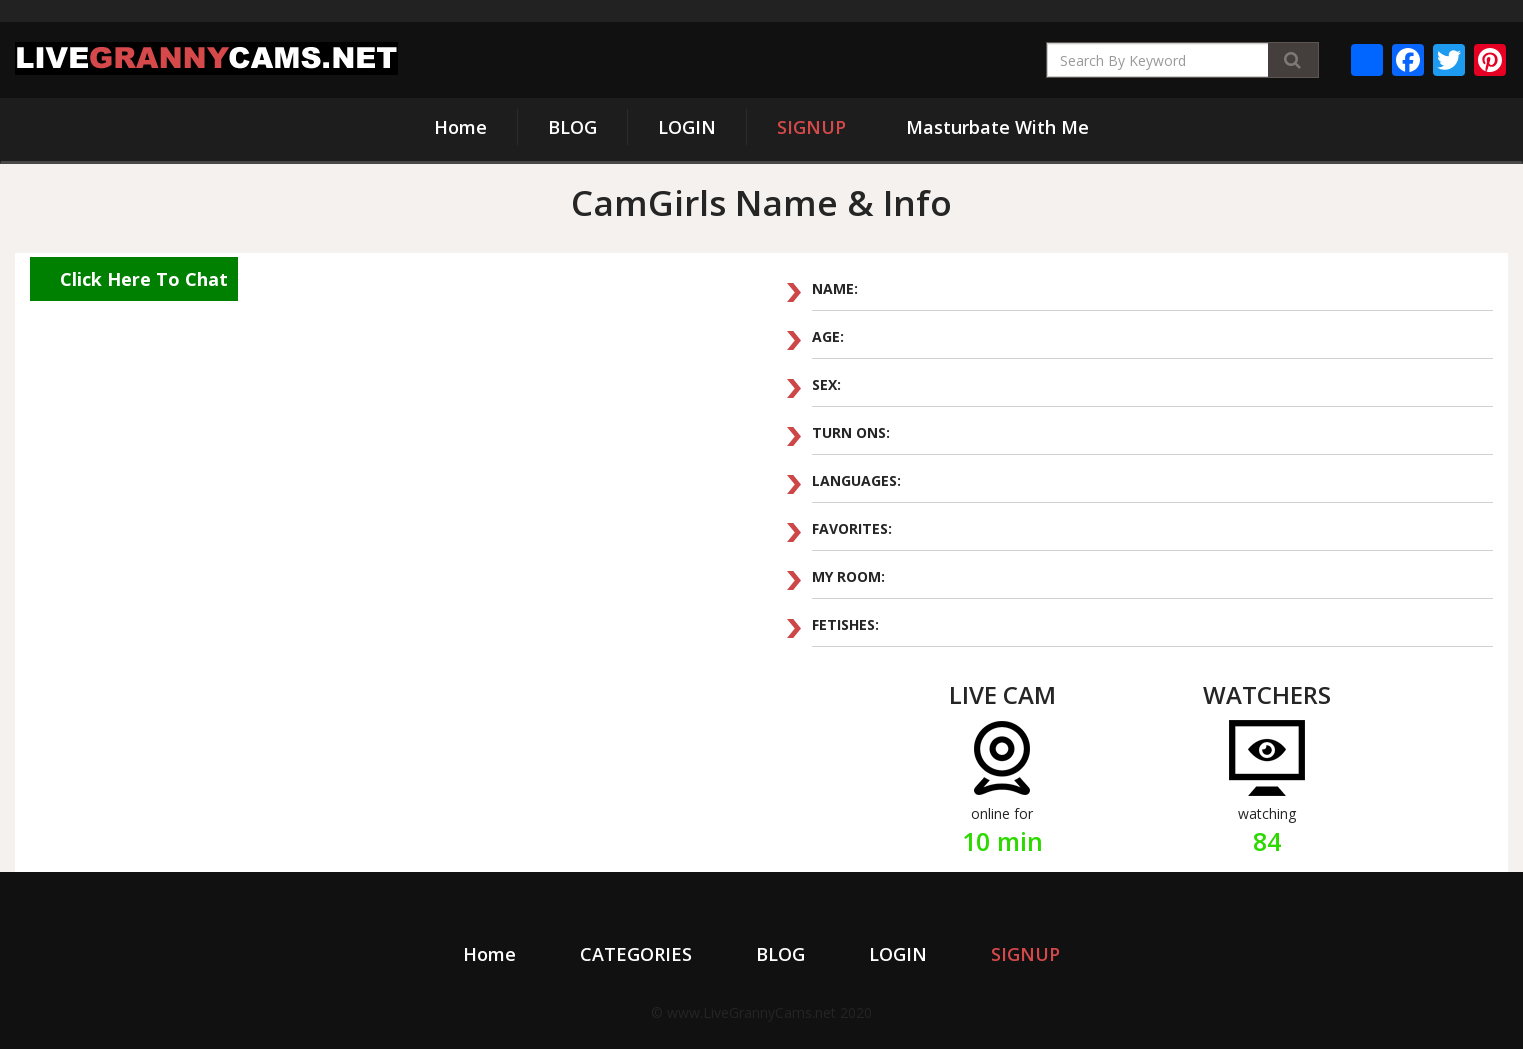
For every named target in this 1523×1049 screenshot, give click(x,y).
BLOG (572, 127)
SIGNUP (811, 127)
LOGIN (687, 127)
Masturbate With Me (997, 127)
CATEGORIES (636, 954)
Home (460, 127)
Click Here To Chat (144, 279)
